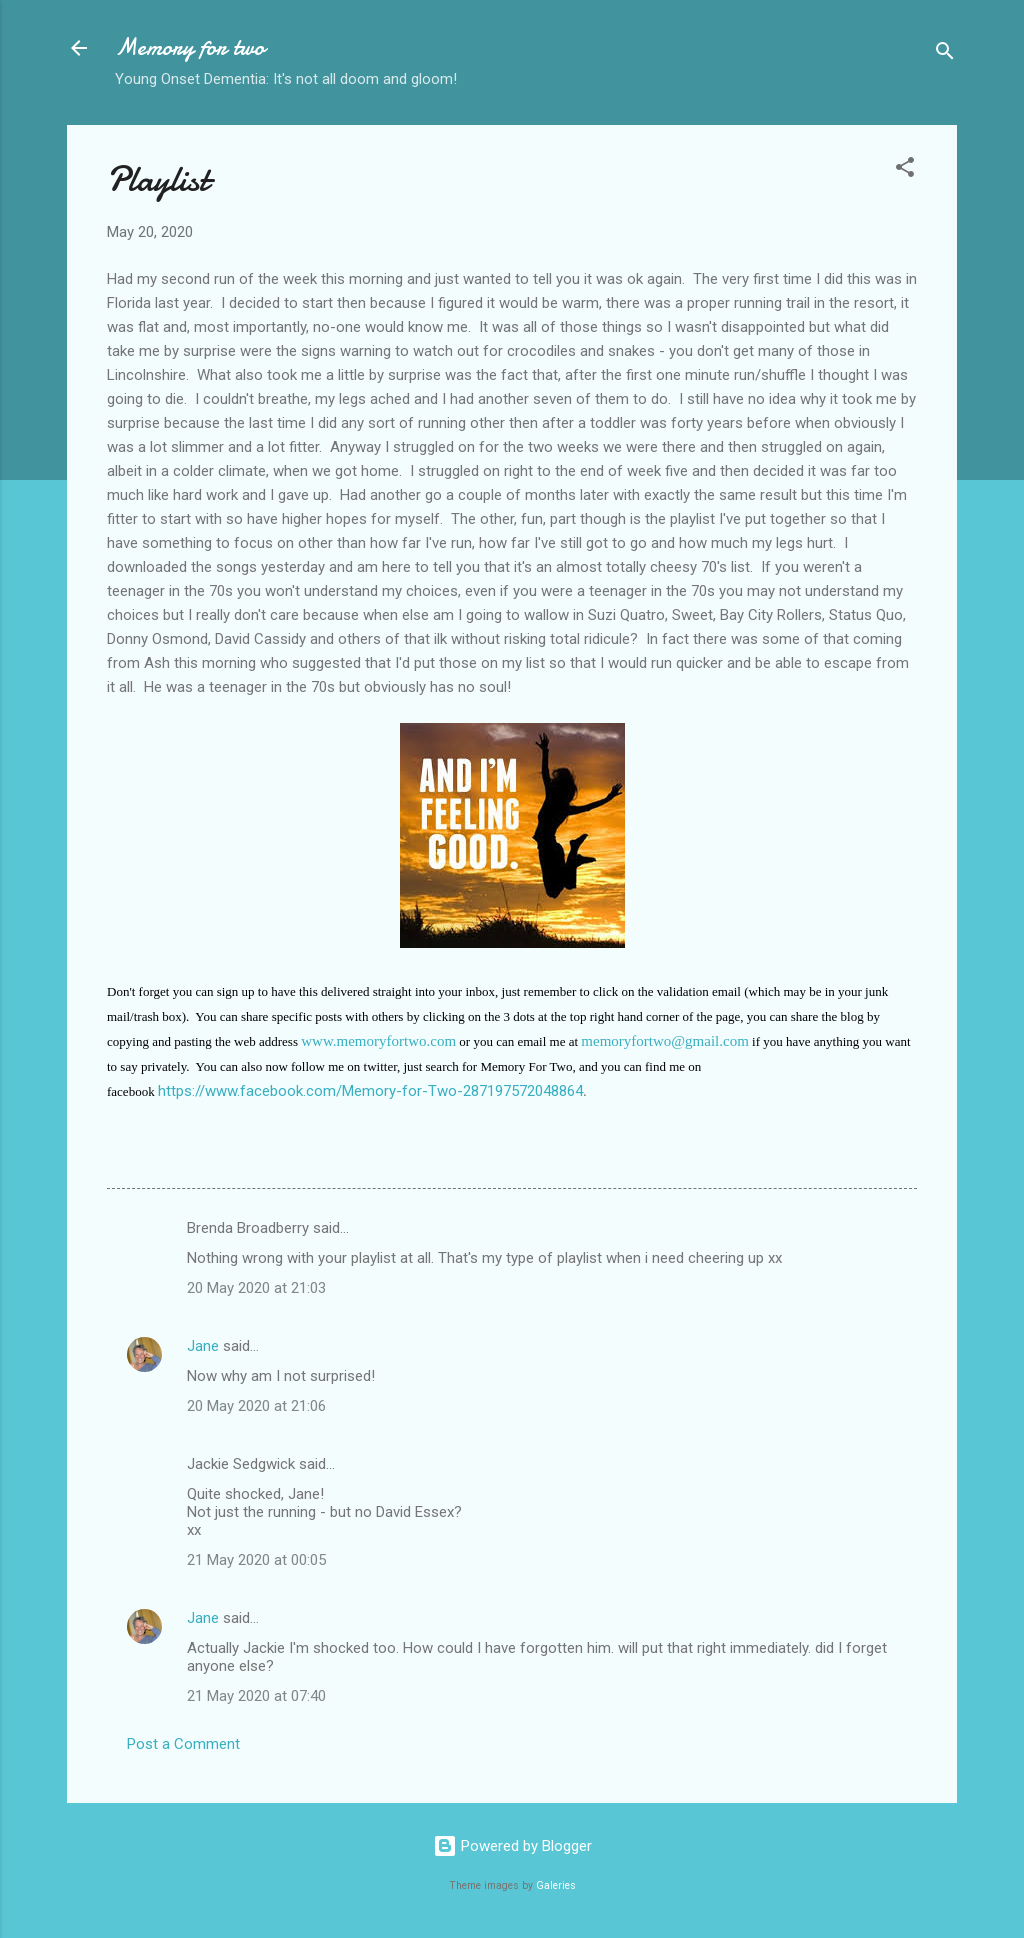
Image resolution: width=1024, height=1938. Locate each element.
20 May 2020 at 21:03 (256, 1288)
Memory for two (190, 47)
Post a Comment (183, 1744)
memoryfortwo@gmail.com (665, 1041)
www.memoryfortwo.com (378, 1041)
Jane (203, 1346)
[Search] (945, 54)
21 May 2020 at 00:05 (256, 1560)
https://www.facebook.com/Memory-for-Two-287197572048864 (370, 1091)
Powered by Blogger (512, 1846)
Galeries (556, 1885)
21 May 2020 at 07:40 (256, 1696)
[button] (905, 170)
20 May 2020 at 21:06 (256, 1406)
